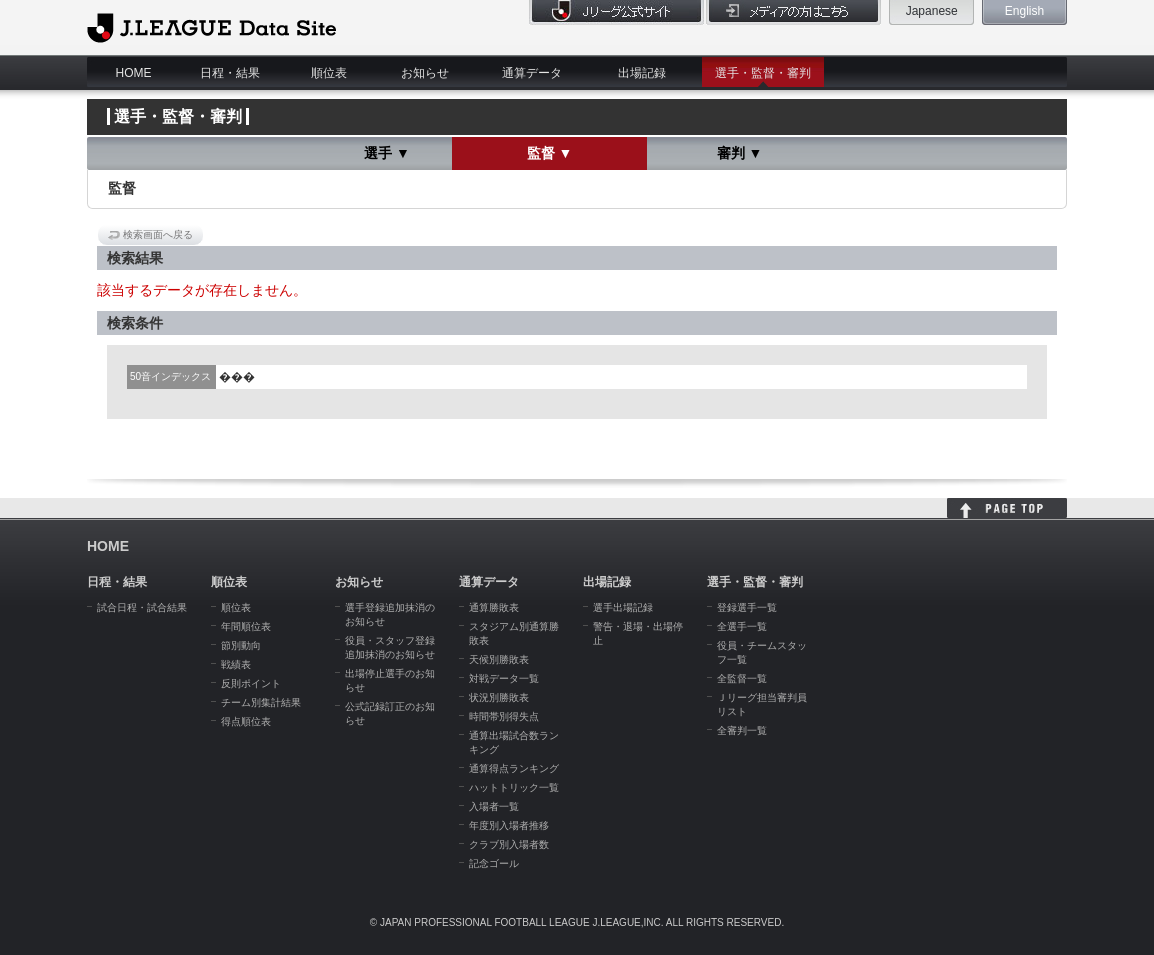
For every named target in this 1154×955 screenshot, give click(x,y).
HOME (134, 73)
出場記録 (642, 73)
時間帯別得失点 (504, 716)
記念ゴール (494, 863)
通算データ (532, 73)
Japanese (932, 11)
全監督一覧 (742, 678)
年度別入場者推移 (509, 825)
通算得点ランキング (514, 768)
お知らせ (425, 73)
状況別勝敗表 (499, 697)
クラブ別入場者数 (509, 844)
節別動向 (241, 645)
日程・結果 (230, 73)
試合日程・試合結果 (142, 607)
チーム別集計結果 (261, 702)
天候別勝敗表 (499, 659)
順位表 (329, 73)
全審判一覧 (742, 730)
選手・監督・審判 (763, 73)
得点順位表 (246, 721)
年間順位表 (246, 626)
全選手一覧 (742, 626)
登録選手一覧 (747, 607)
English (1024, 11)
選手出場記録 (623, 607)
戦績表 (236, 664)
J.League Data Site (211, 27)
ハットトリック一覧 (514, 787)
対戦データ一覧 (504, 678)
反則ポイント (251, 683)
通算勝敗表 (494, 607)
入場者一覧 (494, 806)
